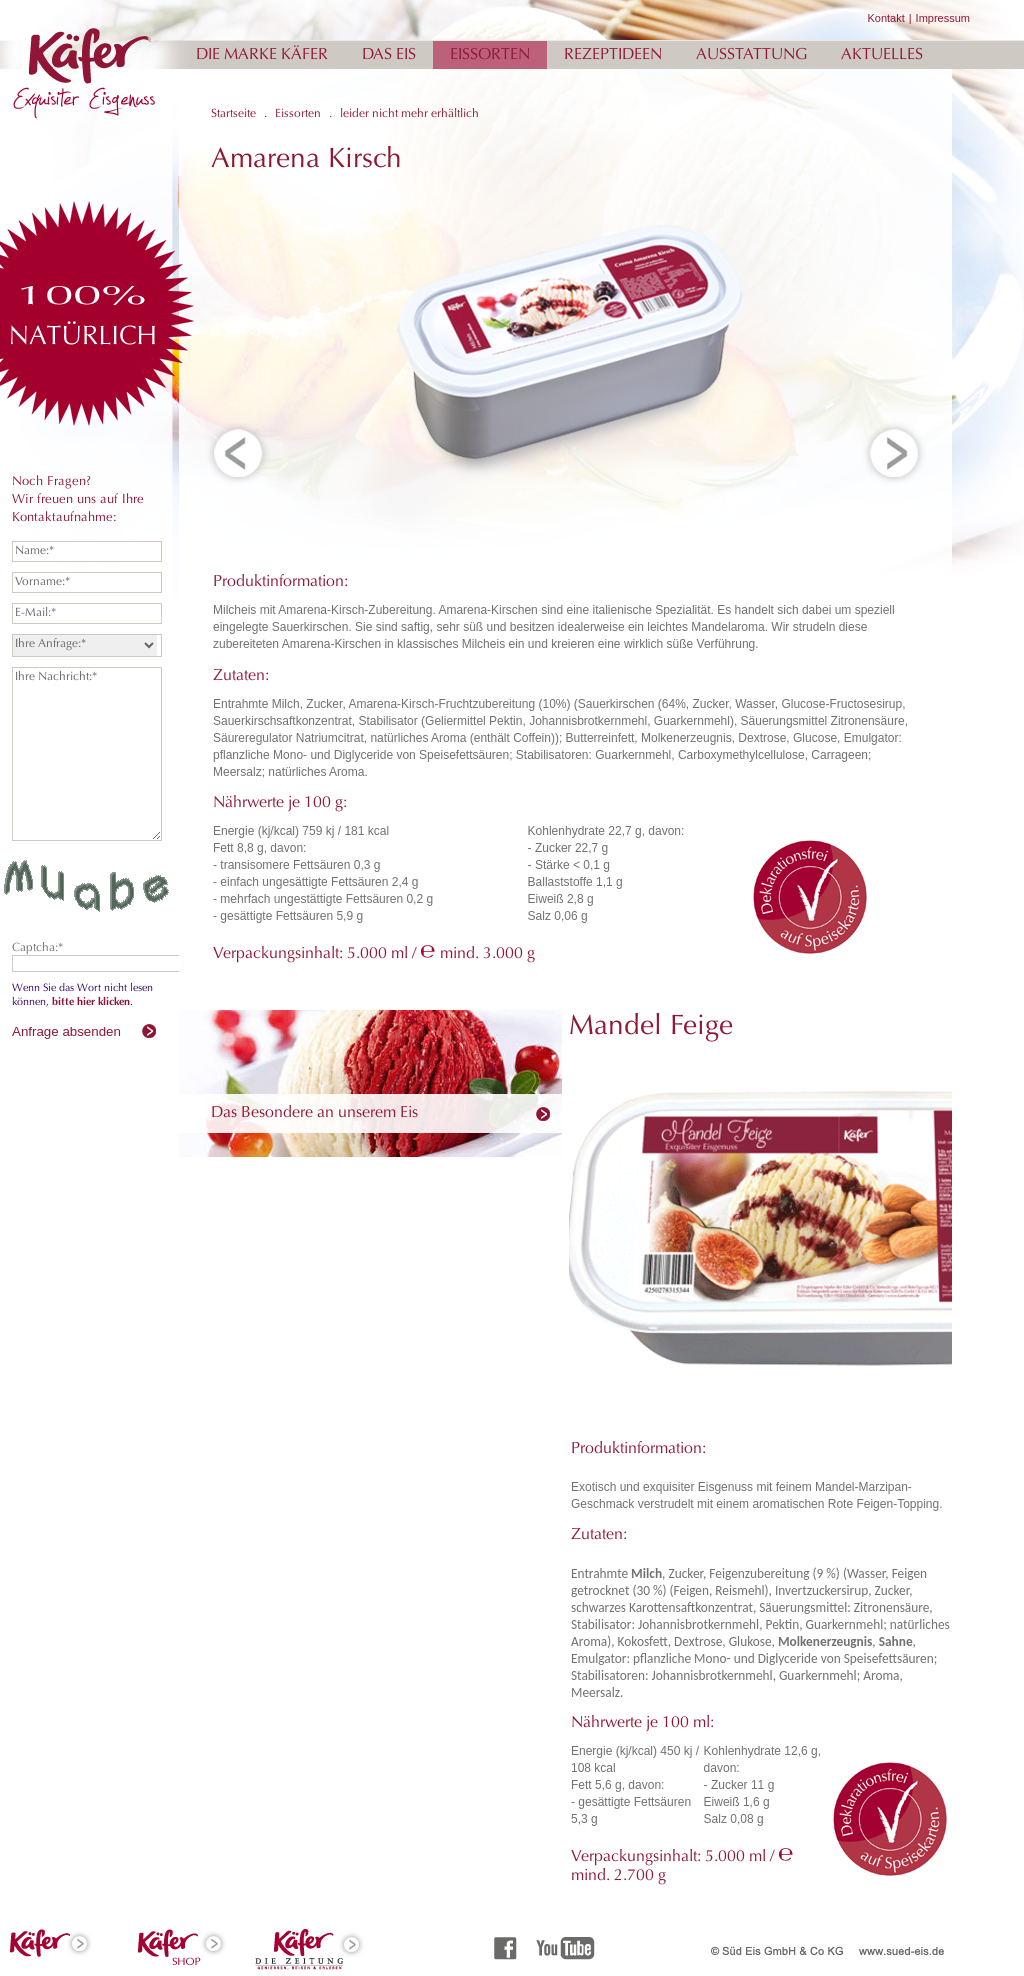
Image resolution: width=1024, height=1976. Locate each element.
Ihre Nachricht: (56, 677)
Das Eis (389, 55)
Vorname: (42, 582)
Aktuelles (882, 55)
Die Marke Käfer (262, 55)
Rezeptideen (613, 55)
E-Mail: (35, 613)
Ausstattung (751, 55)
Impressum (943, 18)
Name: (34, 551)
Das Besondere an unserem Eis (314, 1113)
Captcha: (37, 948)
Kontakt (885, 18)
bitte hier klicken (91, 1001)
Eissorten (490, 55)
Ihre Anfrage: (50, 644)
